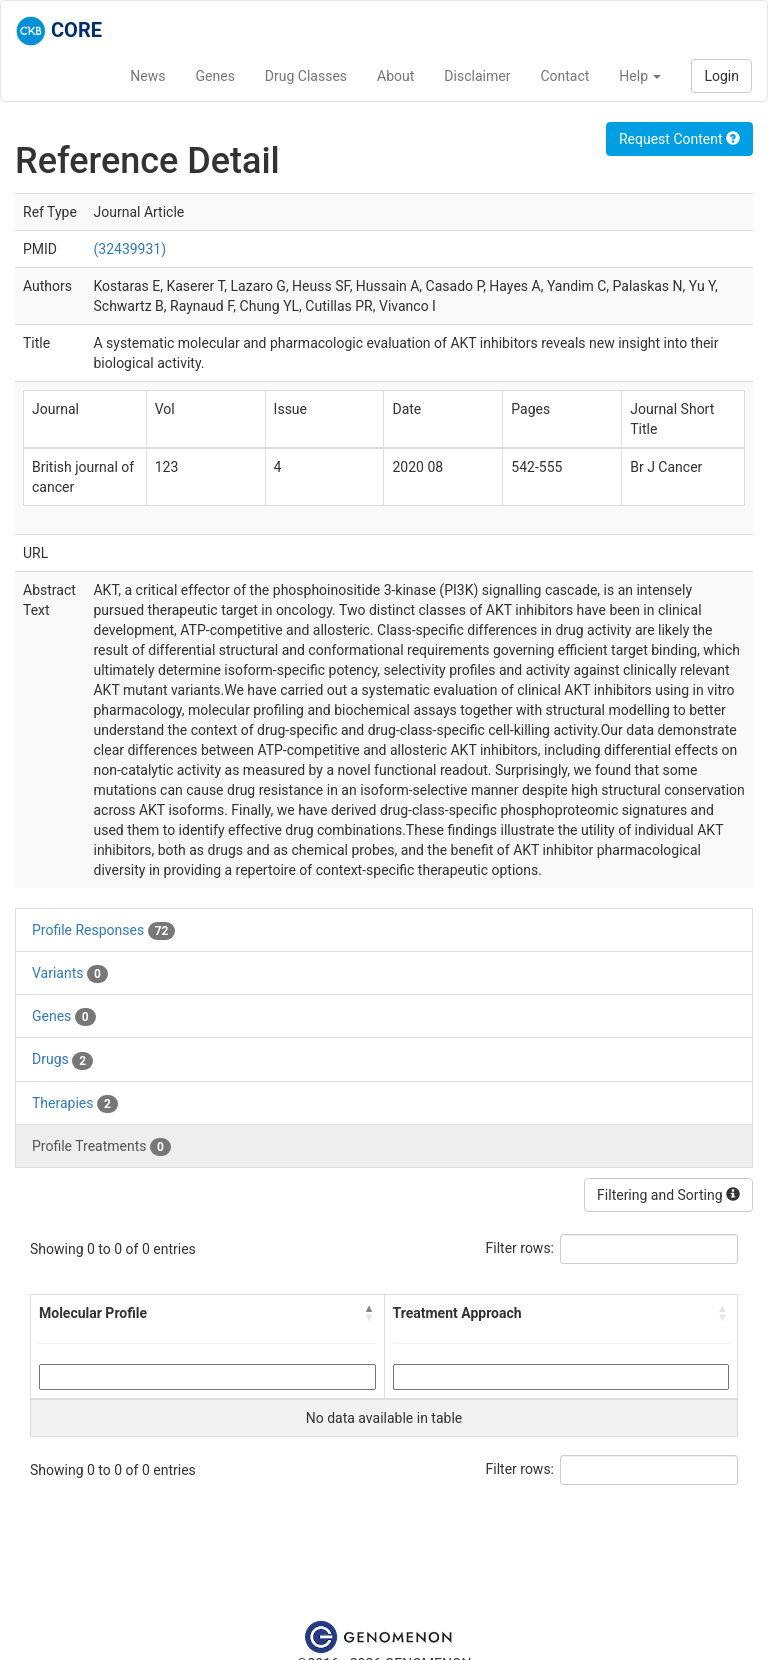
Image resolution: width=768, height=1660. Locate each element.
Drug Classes (306, 76)
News (147, 76)
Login (721, 76)
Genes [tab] (64, 1017)
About (395, 76)
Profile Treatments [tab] (101, 1147)
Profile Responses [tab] (103, 931)
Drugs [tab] (62, 1060)
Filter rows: (520, 1248)
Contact (564, 76)
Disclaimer (477, 76)
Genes (215, 76)
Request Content (679, 139)
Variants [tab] (70, 974)
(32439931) (129, 249)
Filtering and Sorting (668, 1195)
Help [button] (640, 76)
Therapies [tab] (75, 1104)
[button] (370, 1313)
